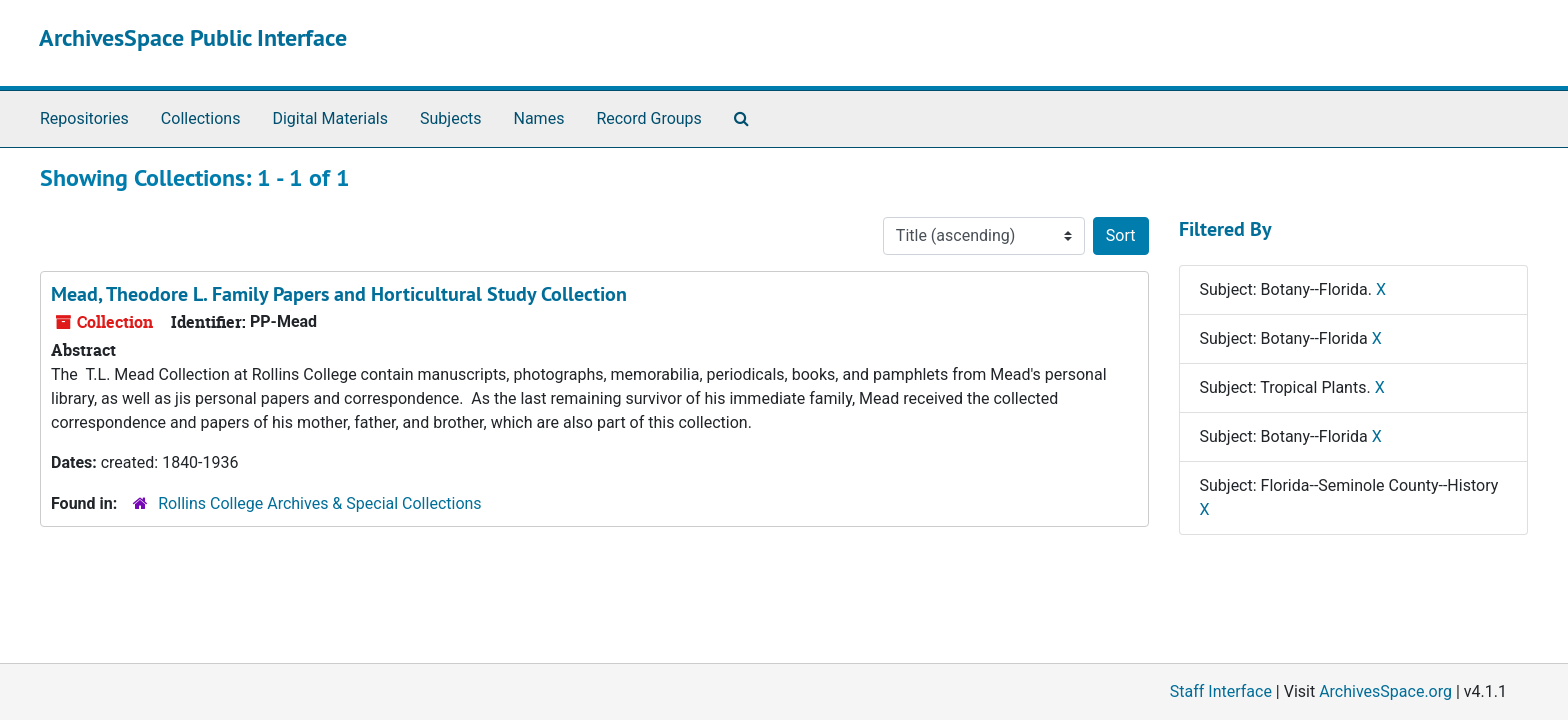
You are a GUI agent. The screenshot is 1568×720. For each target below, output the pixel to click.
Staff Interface (1221, 691)
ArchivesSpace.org (1385, 691)
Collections (201, 118)
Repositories (84, 118)
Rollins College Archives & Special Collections (319, 503)
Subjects (450, 118)
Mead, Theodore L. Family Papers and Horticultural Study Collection (339, 294)
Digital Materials (330, 118)
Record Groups (648, 118)
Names (539, 118)
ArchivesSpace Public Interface (193, 37)
